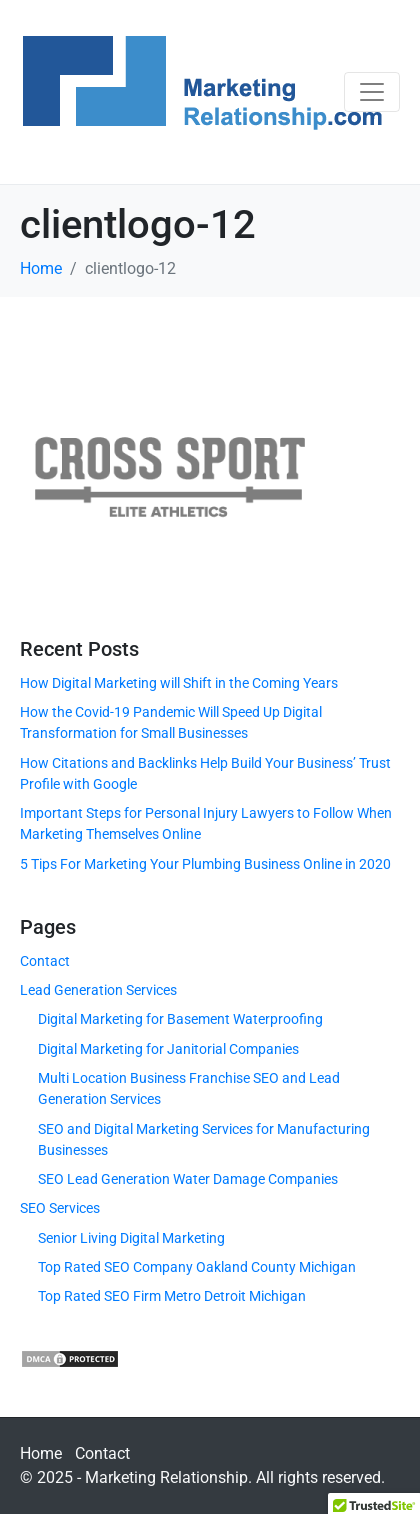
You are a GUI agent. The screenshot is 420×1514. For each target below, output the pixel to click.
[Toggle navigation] (372, 92)
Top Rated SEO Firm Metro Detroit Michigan (172, 1296)
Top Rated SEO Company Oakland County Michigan (197, 1267)
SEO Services (60, 1208)
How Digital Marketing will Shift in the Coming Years (179, 683)
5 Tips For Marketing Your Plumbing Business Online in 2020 (205, 864)
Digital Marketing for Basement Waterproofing (180, 1019)
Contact (45, 961)
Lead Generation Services (98, 990)
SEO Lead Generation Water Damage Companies (188, 1179)
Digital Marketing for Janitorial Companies (168, 1049)
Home (41, 1453)
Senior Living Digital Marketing (131, 1238)
